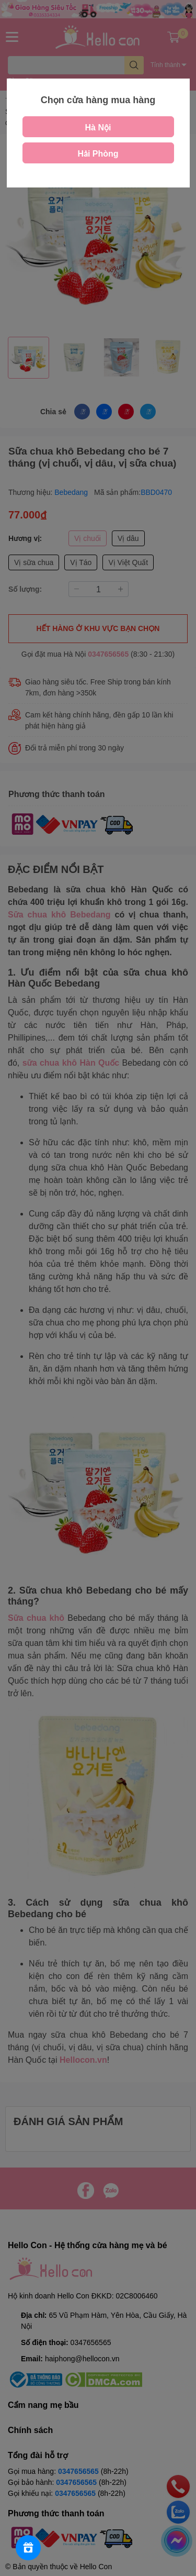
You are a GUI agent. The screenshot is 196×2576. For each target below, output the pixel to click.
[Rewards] (28, 2547)
